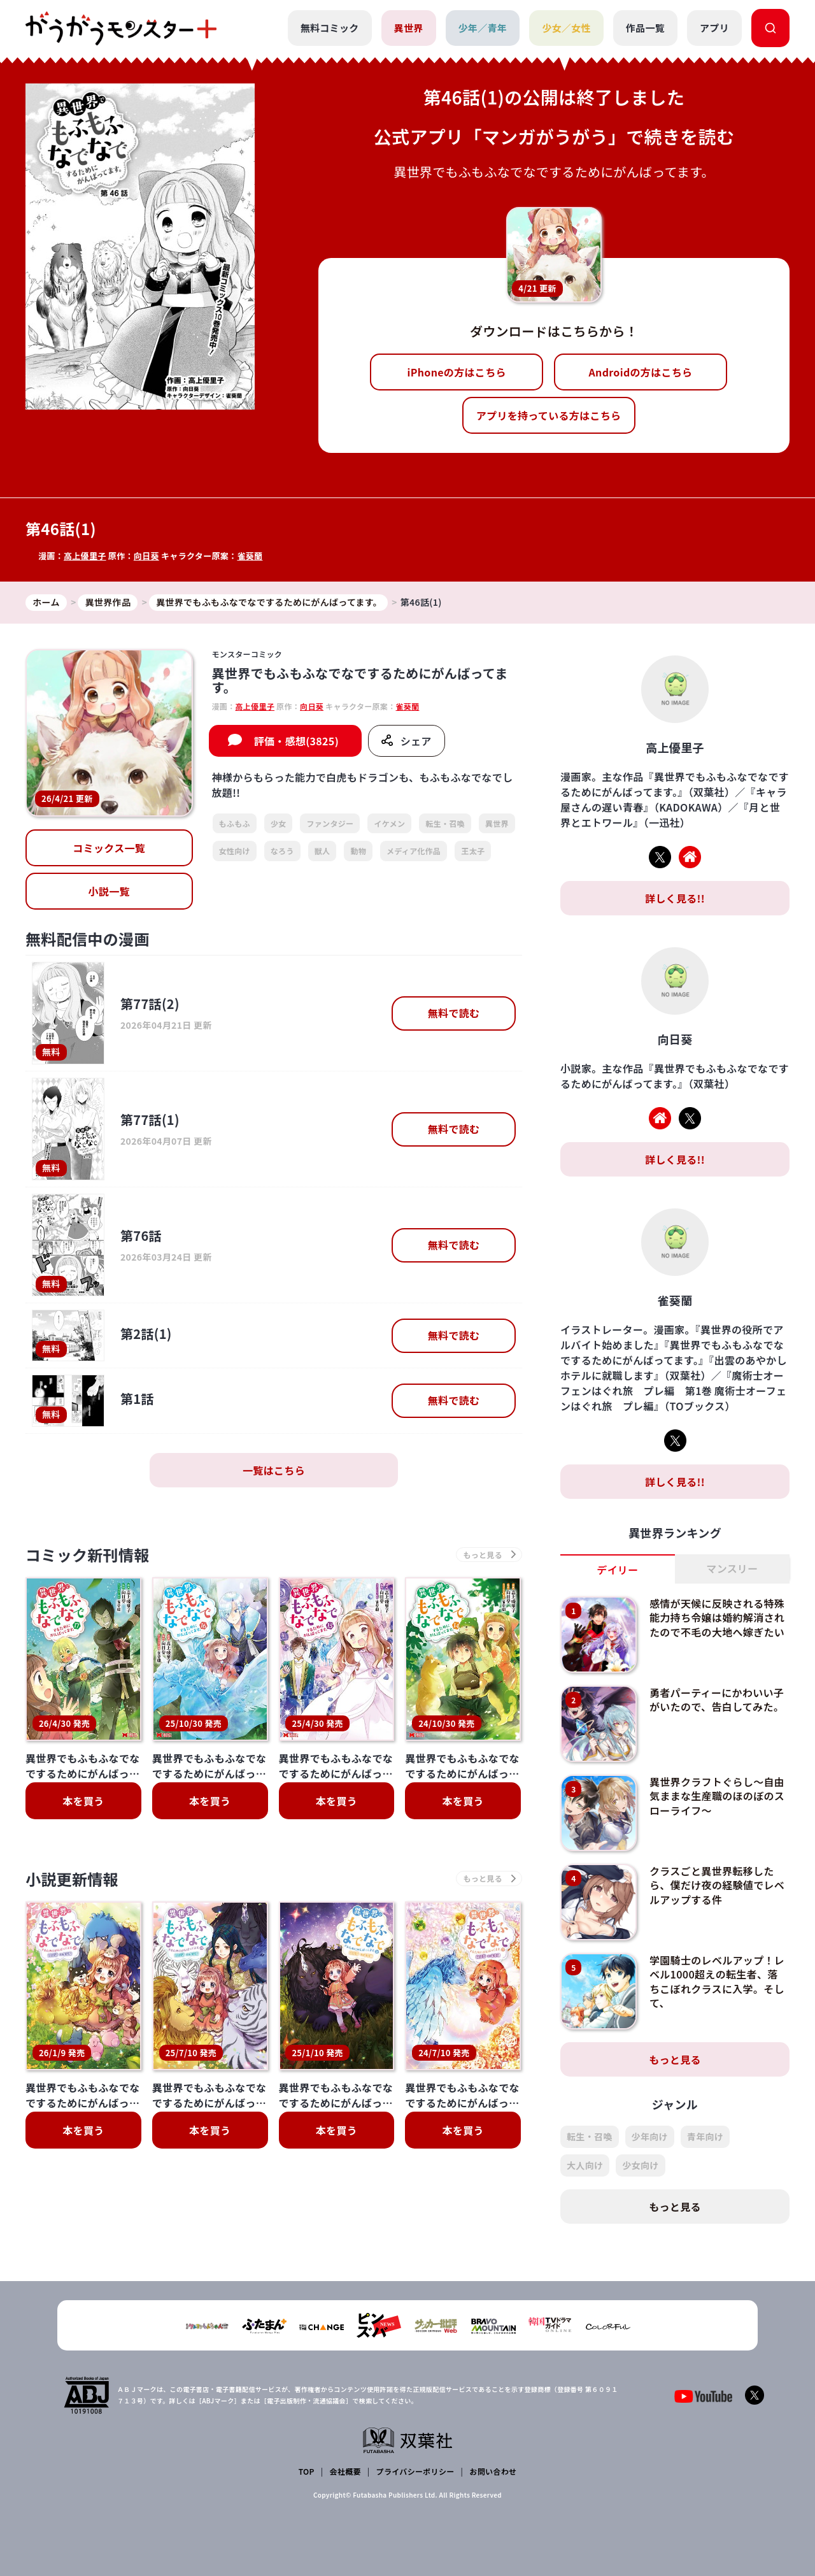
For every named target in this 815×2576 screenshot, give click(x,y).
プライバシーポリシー (415, 2471)
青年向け (705, 2136)
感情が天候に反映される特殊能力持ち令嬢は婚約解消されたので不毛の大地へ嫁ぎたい (716, 1618)
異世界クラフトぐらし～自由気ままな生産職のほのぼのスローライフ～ (716, 1796)
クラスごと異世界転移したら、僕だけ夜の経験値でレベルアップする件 (716, 1885)
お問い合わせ (492, 2471)
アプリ (714, 27)
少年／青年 (482, 27)
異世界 (408, 27)
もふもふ (234, 823)
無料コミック (330, 27)
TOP (307, 2471)
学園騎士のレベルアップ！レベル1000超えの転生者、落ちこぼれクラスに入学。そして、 (716, 1981)
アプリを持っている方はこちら (548, 415)
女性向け (234, 850)
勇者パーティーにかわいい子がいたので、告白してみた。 (716, 1699)
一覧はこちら (274, 1470)
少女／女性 (566, 27)
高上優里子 (85, 556)
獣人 (322, 850)
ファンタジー (329, 823)
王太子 (473, 850)
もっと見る (675, 2059)
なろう (282, 850)
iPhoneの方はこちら (457, 372)
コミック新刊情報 (87, 1554)
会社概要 (345, 2471)
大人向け (585, 2165)
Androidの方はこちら (641, 372)
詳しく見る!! (675, 898)
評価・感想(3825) (296, 740)
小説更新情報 (71, 1879)
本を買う (83, 1800)
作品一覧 (645, 27)
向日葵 (146, 556)
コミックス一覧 (109, 847)
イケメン (389, 823)
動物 (358, 850)
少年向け (650, 2136)
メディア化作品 (413, 850)
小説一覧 (109, 891)
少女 (279, 823)
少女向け (640, 2165)
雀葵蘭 (249, 556)
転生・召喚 (445, 823)
